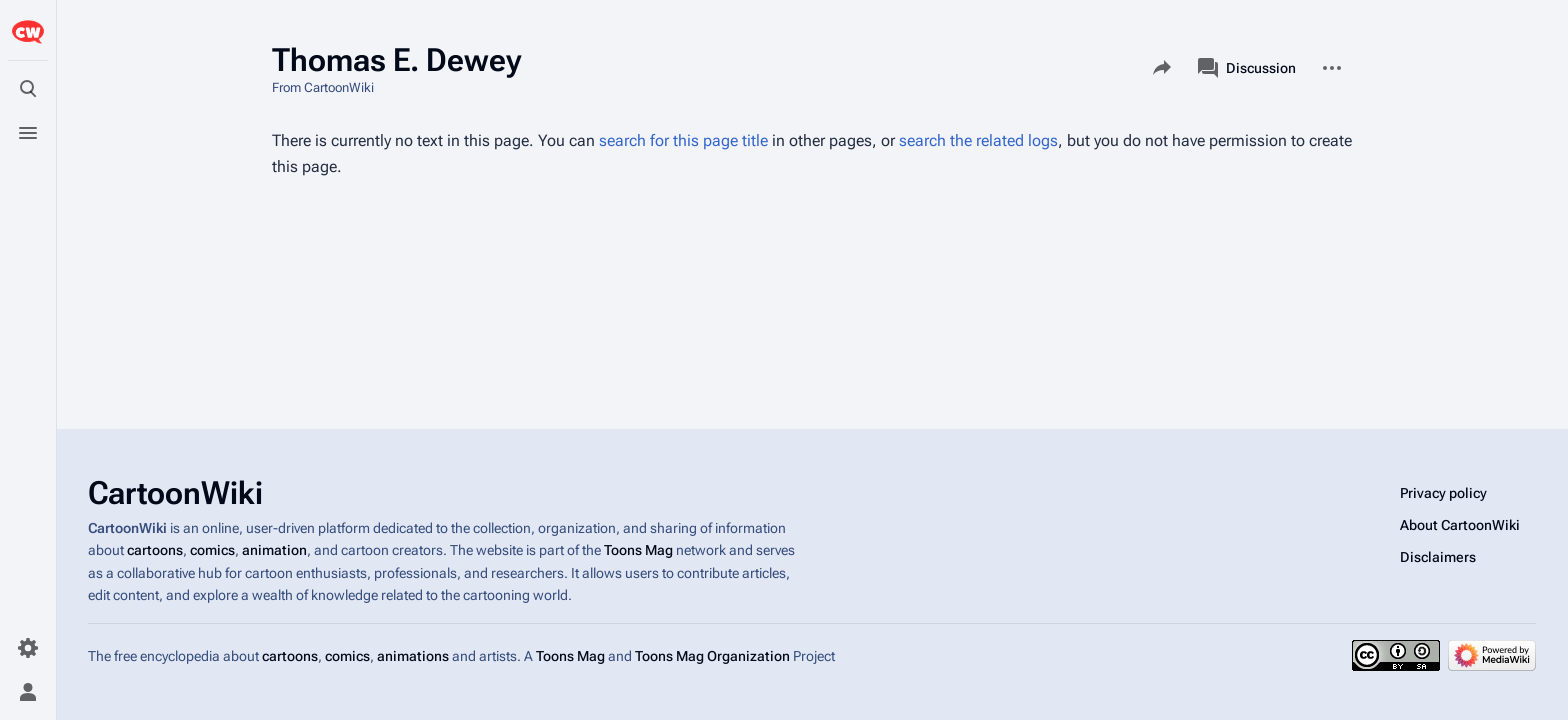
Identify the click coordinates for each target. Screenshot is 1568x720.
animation (274, 551)
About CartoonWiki (1460, 525)
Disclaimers (1438, 557)
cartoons (155, 551)
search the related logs (978, 140)
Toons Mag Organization (712, 656)
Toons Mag (638, 551)
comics (212, 551)
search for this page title (683, 140)
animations (413, 656)
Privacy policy (1443, 493)
